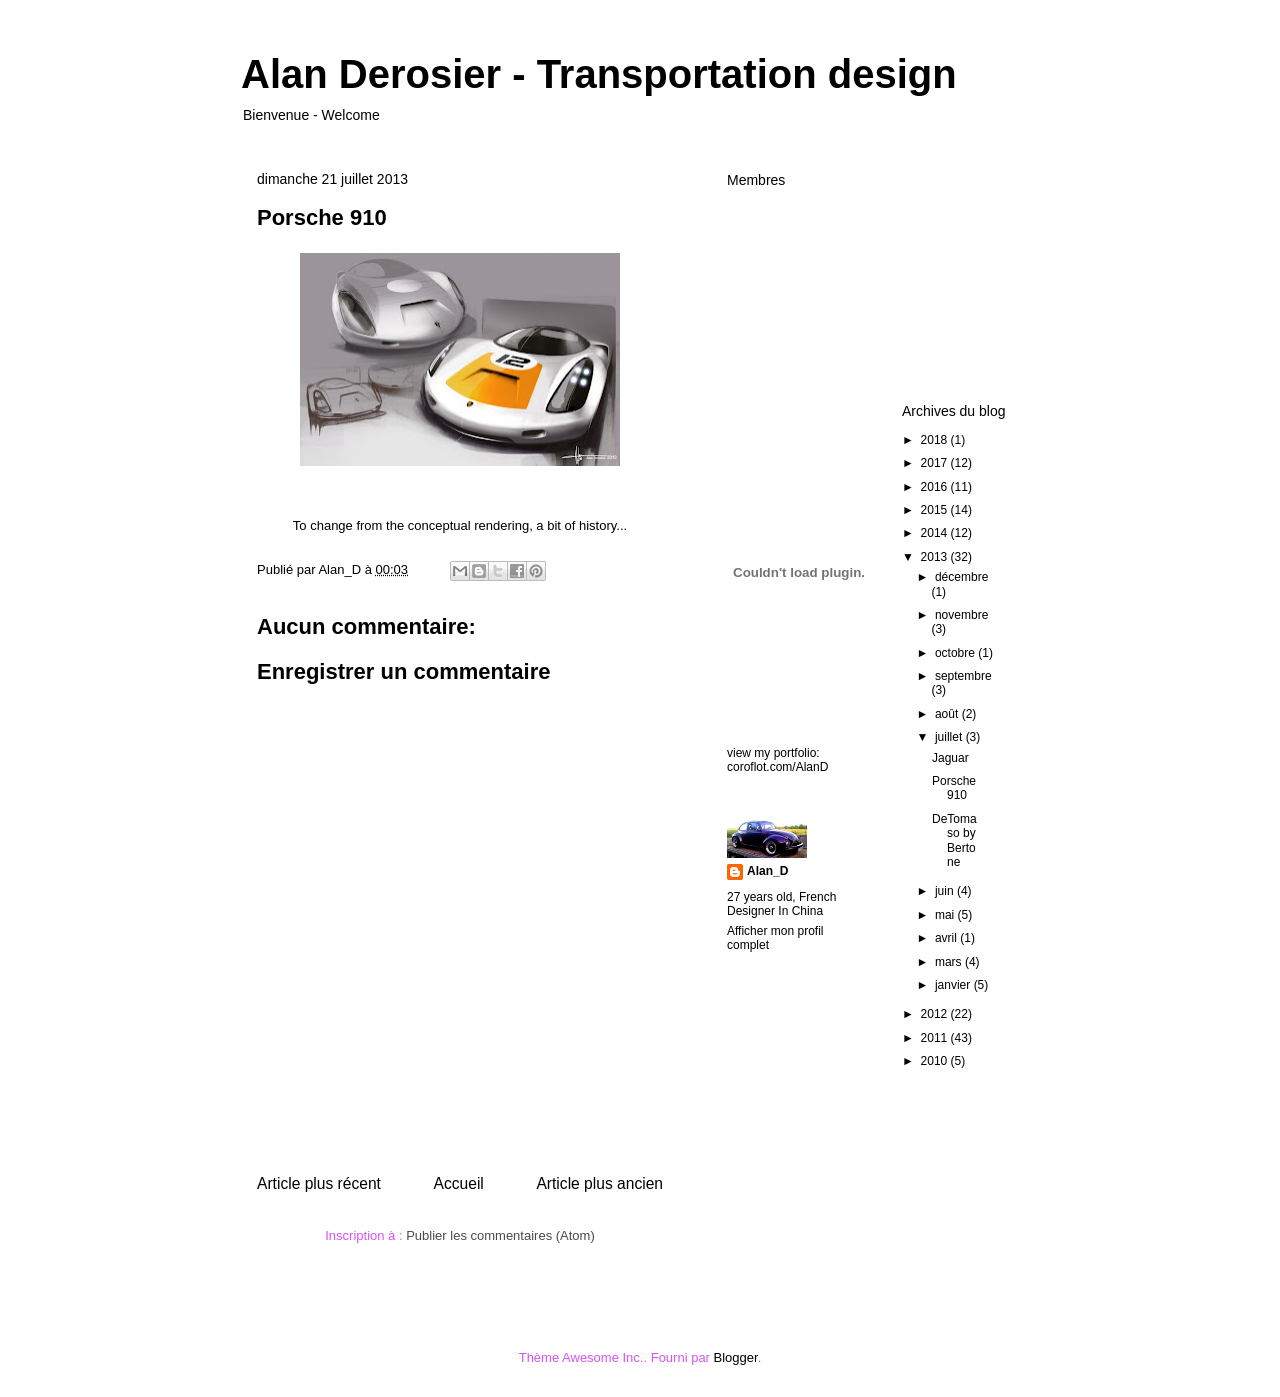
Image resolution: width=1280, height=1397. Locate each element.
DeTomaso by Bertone (954, 840)
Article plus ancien (599, 1183)
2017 (936, 463)
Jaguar (950, 758)
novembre (961, 615)
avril (947, 938)
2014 (936, 533)
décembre (961, 577)
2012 (936, 1014)
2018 (936, 440)
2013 (936, 557)
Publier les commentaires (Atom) (500, 1235)
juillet (950, 737)
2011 (936, 1038)
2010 (936, 1061)
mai (946, 915)
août (948, 714)
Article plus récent (319, 1183)
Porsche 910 (954, 788)
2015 (936, 510)
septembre (963, 676)
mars (950, 962)
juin (946, 891)
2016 (936, 487)
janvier (954, 985)
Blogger (736, 1357)
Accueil (459, 1183)
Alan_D (767, 871)
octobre (956, 653)
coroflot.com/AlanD (777, 767)
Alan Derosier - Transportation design (599, 74)
